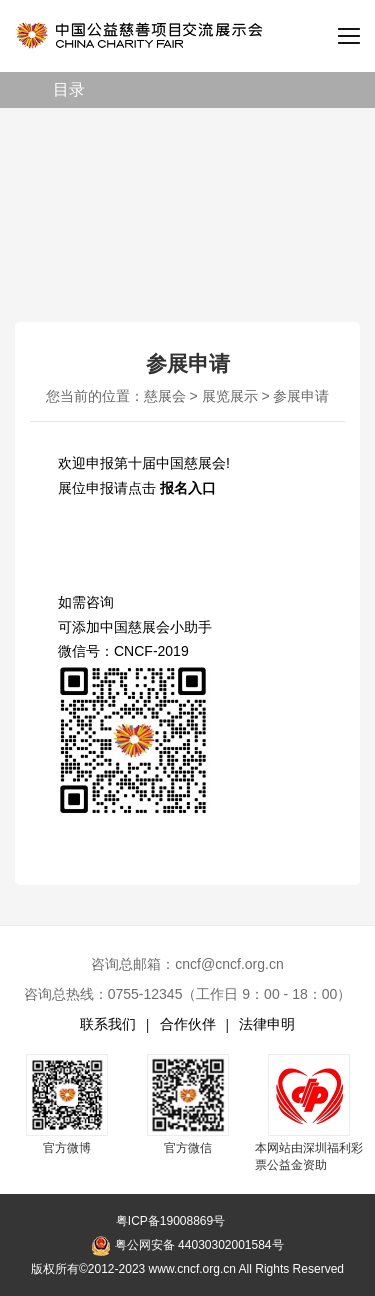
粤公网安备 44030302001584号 (187, 1246)
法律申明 (267, 1024)
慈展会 (165, 396)
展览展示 (230, 396)
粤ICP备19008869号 (170, 1221)
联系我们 (108, 1024)
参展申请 (301, 396)
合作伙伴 (188, 1024)
